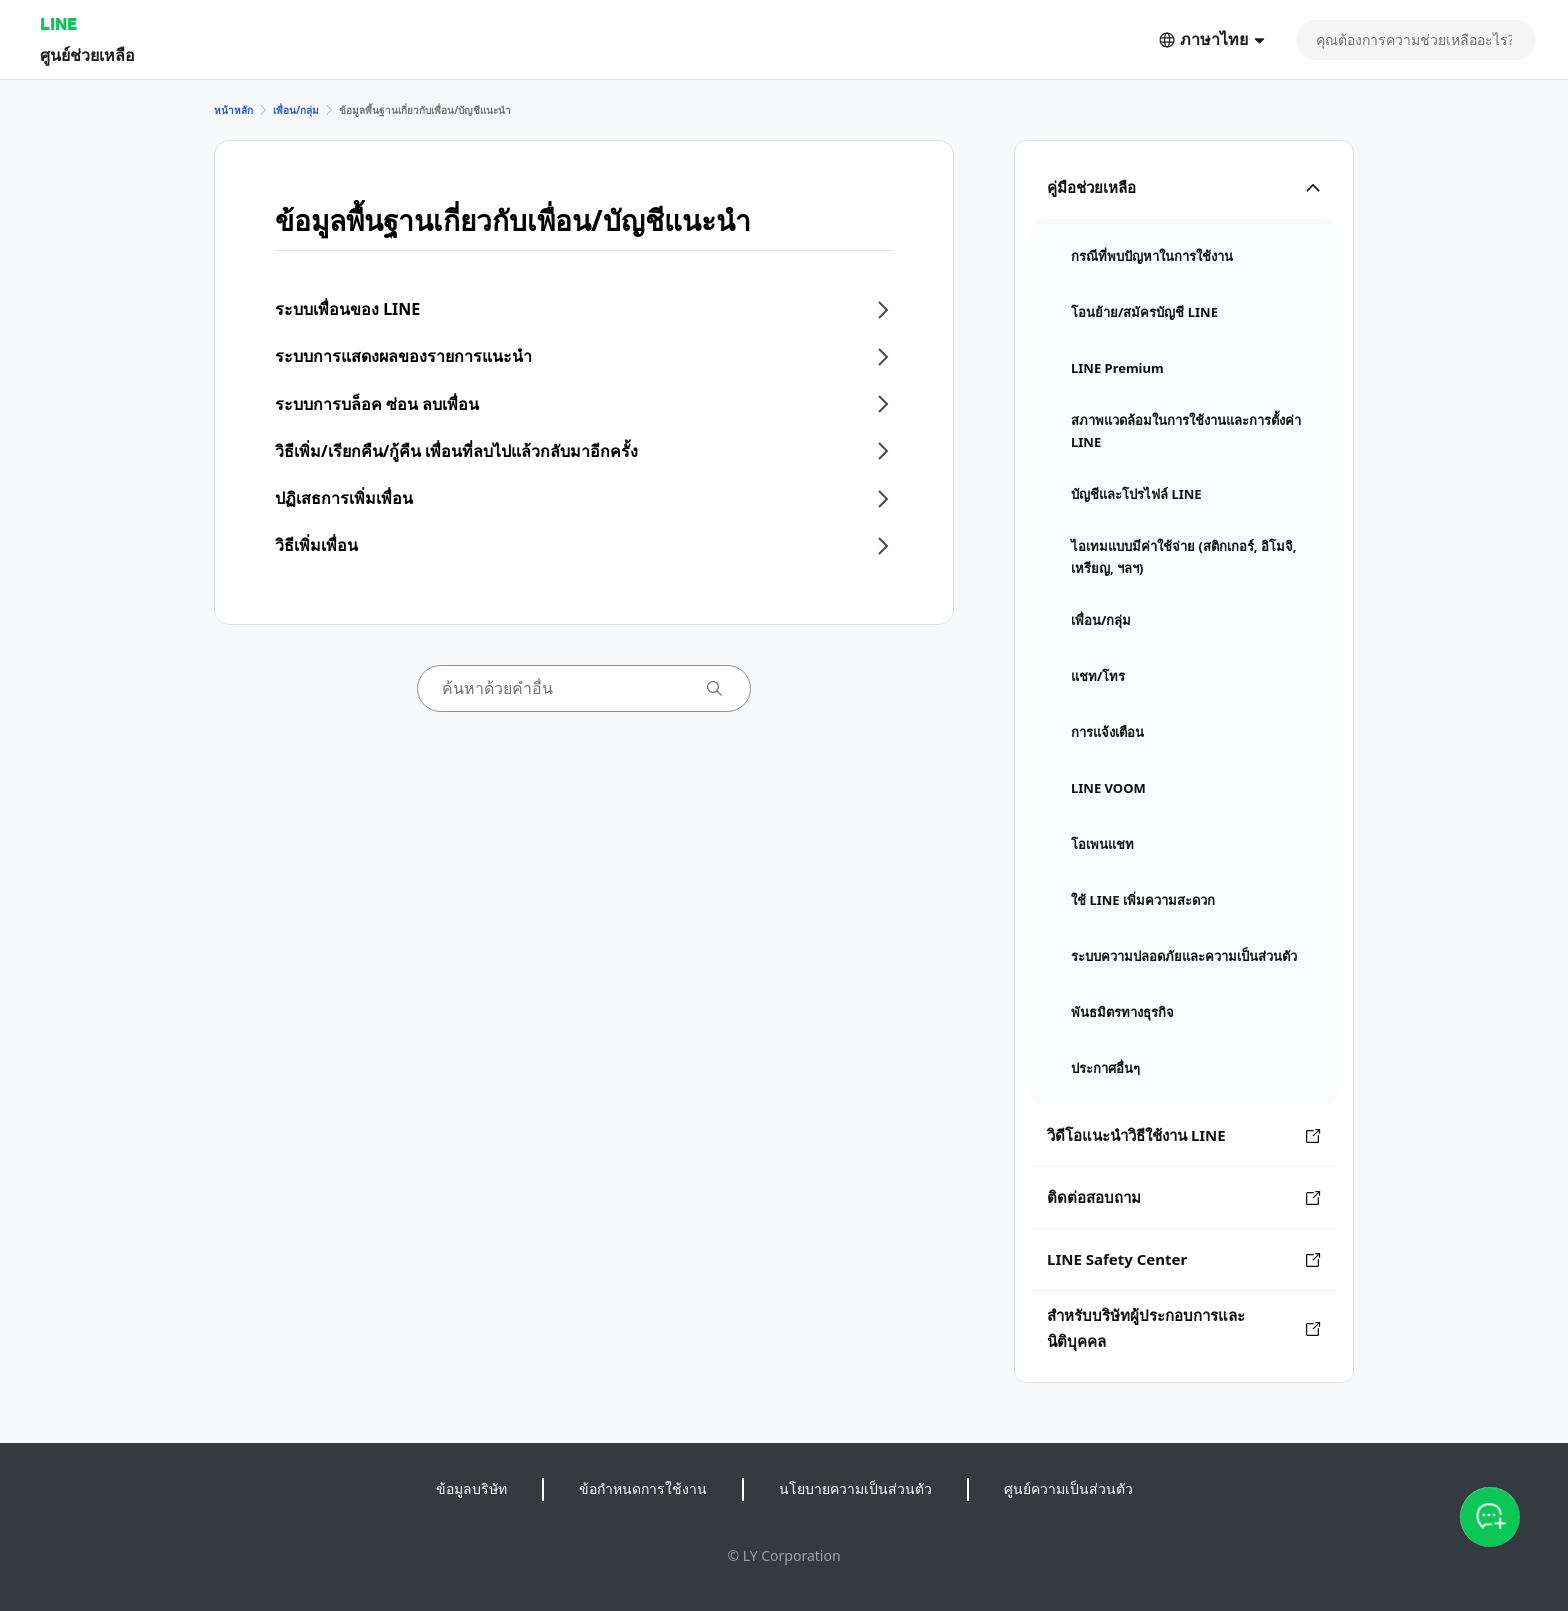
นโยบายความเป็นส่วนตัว (855, 1488)
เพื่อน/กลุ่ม (296, 110)
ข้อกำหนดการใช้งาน (643, 1488)
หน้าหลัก (233, 110)
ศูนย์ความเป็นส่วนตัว (1068, 1488)
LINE (58, 23)
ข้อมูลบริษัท (471, 1488)
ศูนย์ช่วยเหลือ (87, 54)
